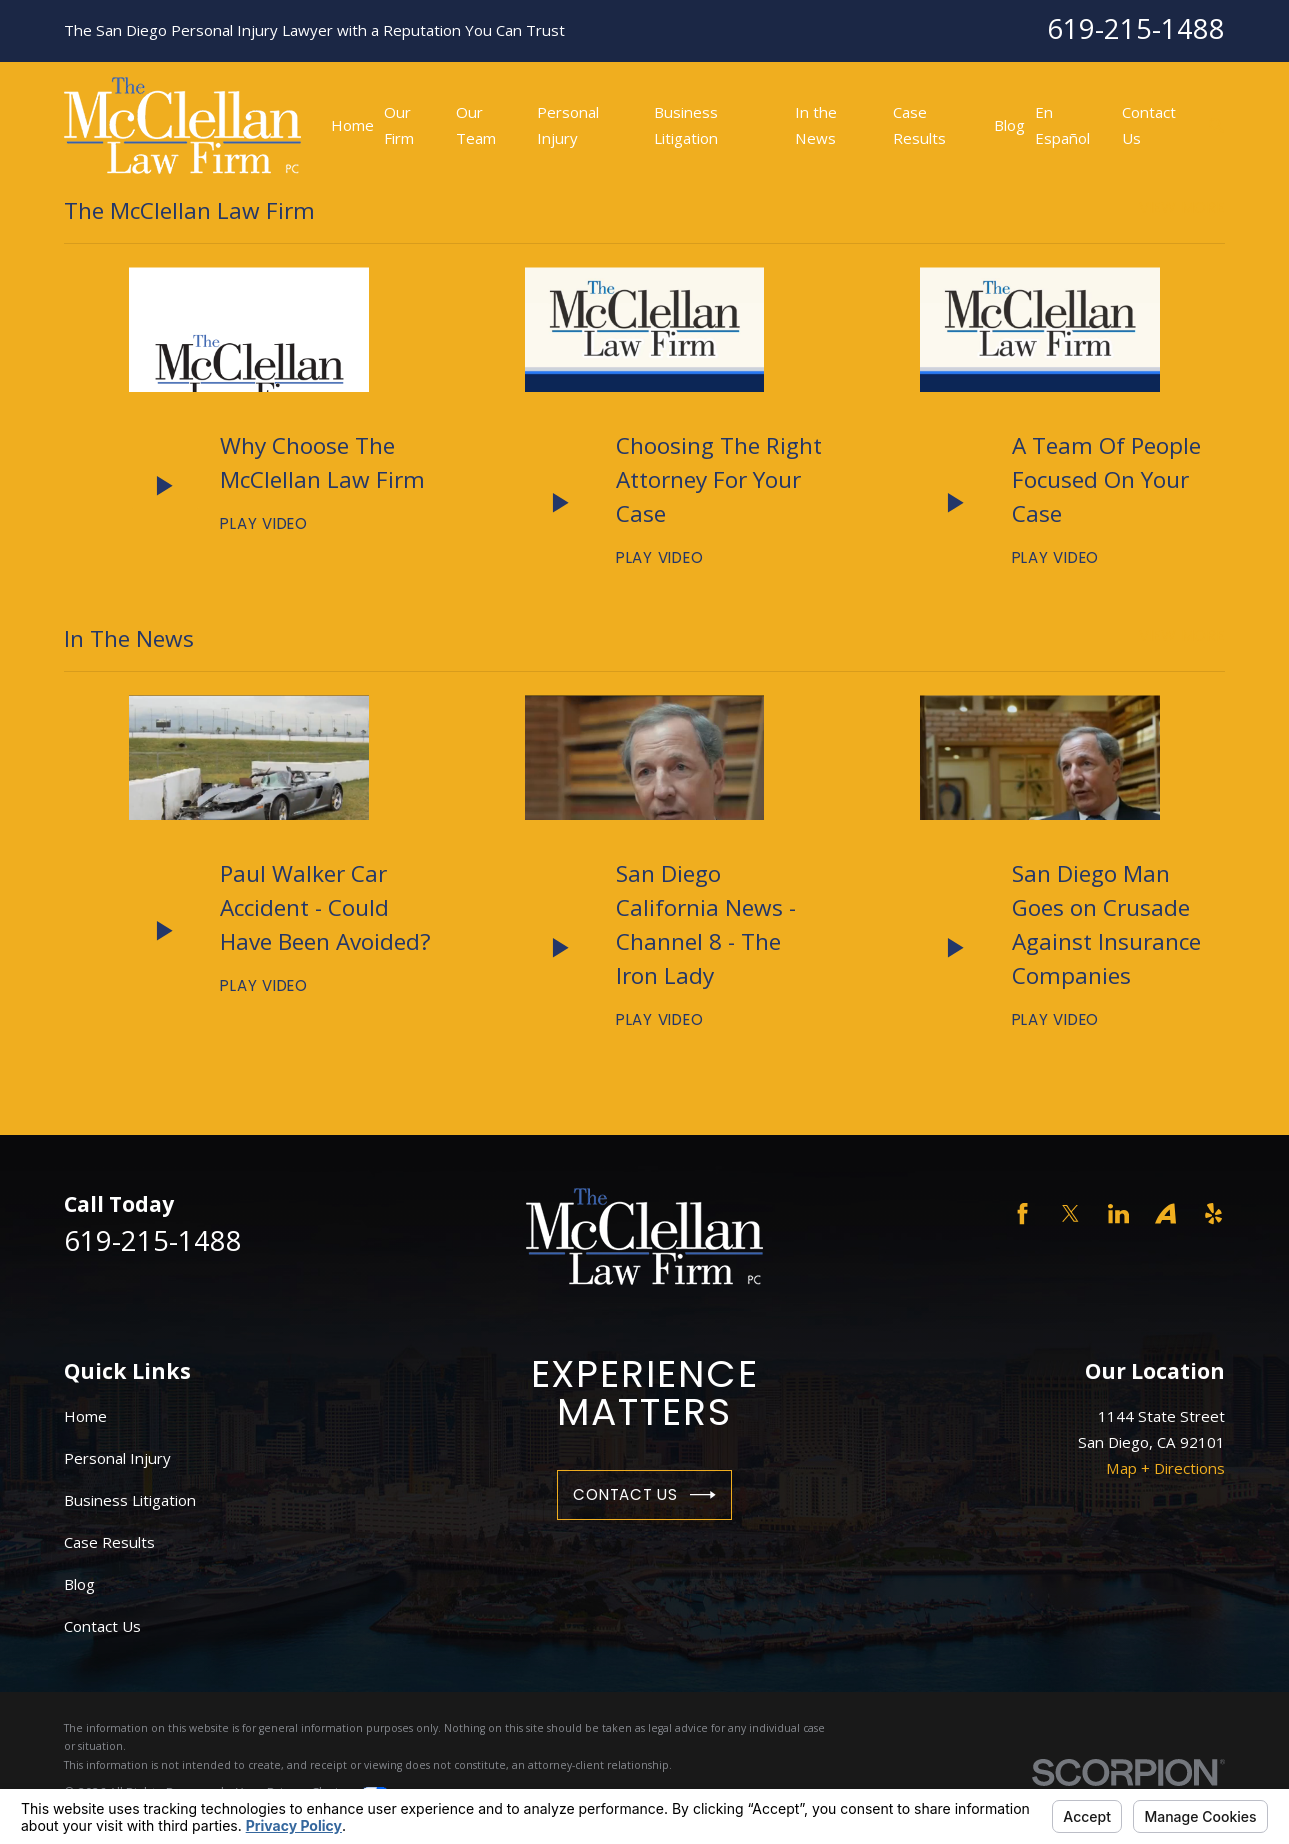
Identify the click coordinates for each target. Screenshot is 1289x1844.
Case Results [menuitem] (919, 125)
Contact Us (644, 1495)
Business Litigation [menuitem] (686, 125)
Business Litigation (130, 1500)
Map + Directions (1165, 1468)
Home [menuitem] (352, 125)
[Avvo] (1165, 1213)
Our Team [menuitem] (476, 125)
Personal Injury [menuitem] (568, 125)
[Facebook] (1022, 1213)
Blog (79, 1584)
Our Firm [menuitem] (399, 125)
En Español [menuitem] (1062, 125)
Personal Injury (117, 1458)
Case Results (109, 1542)
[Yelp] (1213, 1213)
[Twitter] (1070, 1213)
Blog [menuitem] (1009, 125)
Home (85, 1416)
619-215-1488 (1136, 28)
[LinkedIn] (1118, 1213)
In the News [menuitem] (816, 125)
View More (1182, 207)
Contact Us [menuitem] (1149, 125)
